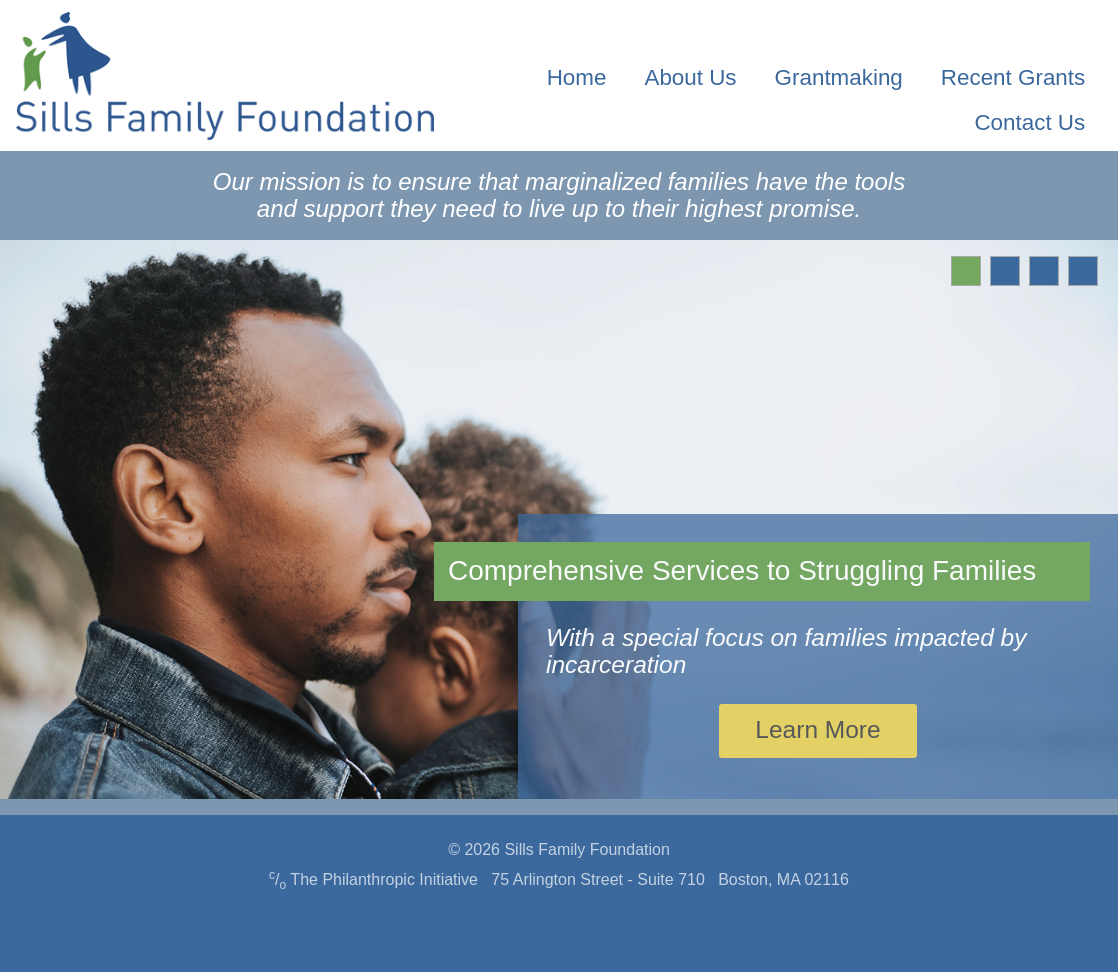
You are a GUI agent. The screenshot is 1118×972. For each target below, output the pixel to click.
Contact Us (1029, 122)
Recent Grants (1013, 77)
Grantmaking (839, 77)
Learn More (817, 729)
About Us (690, 77)
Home (577, 77)
